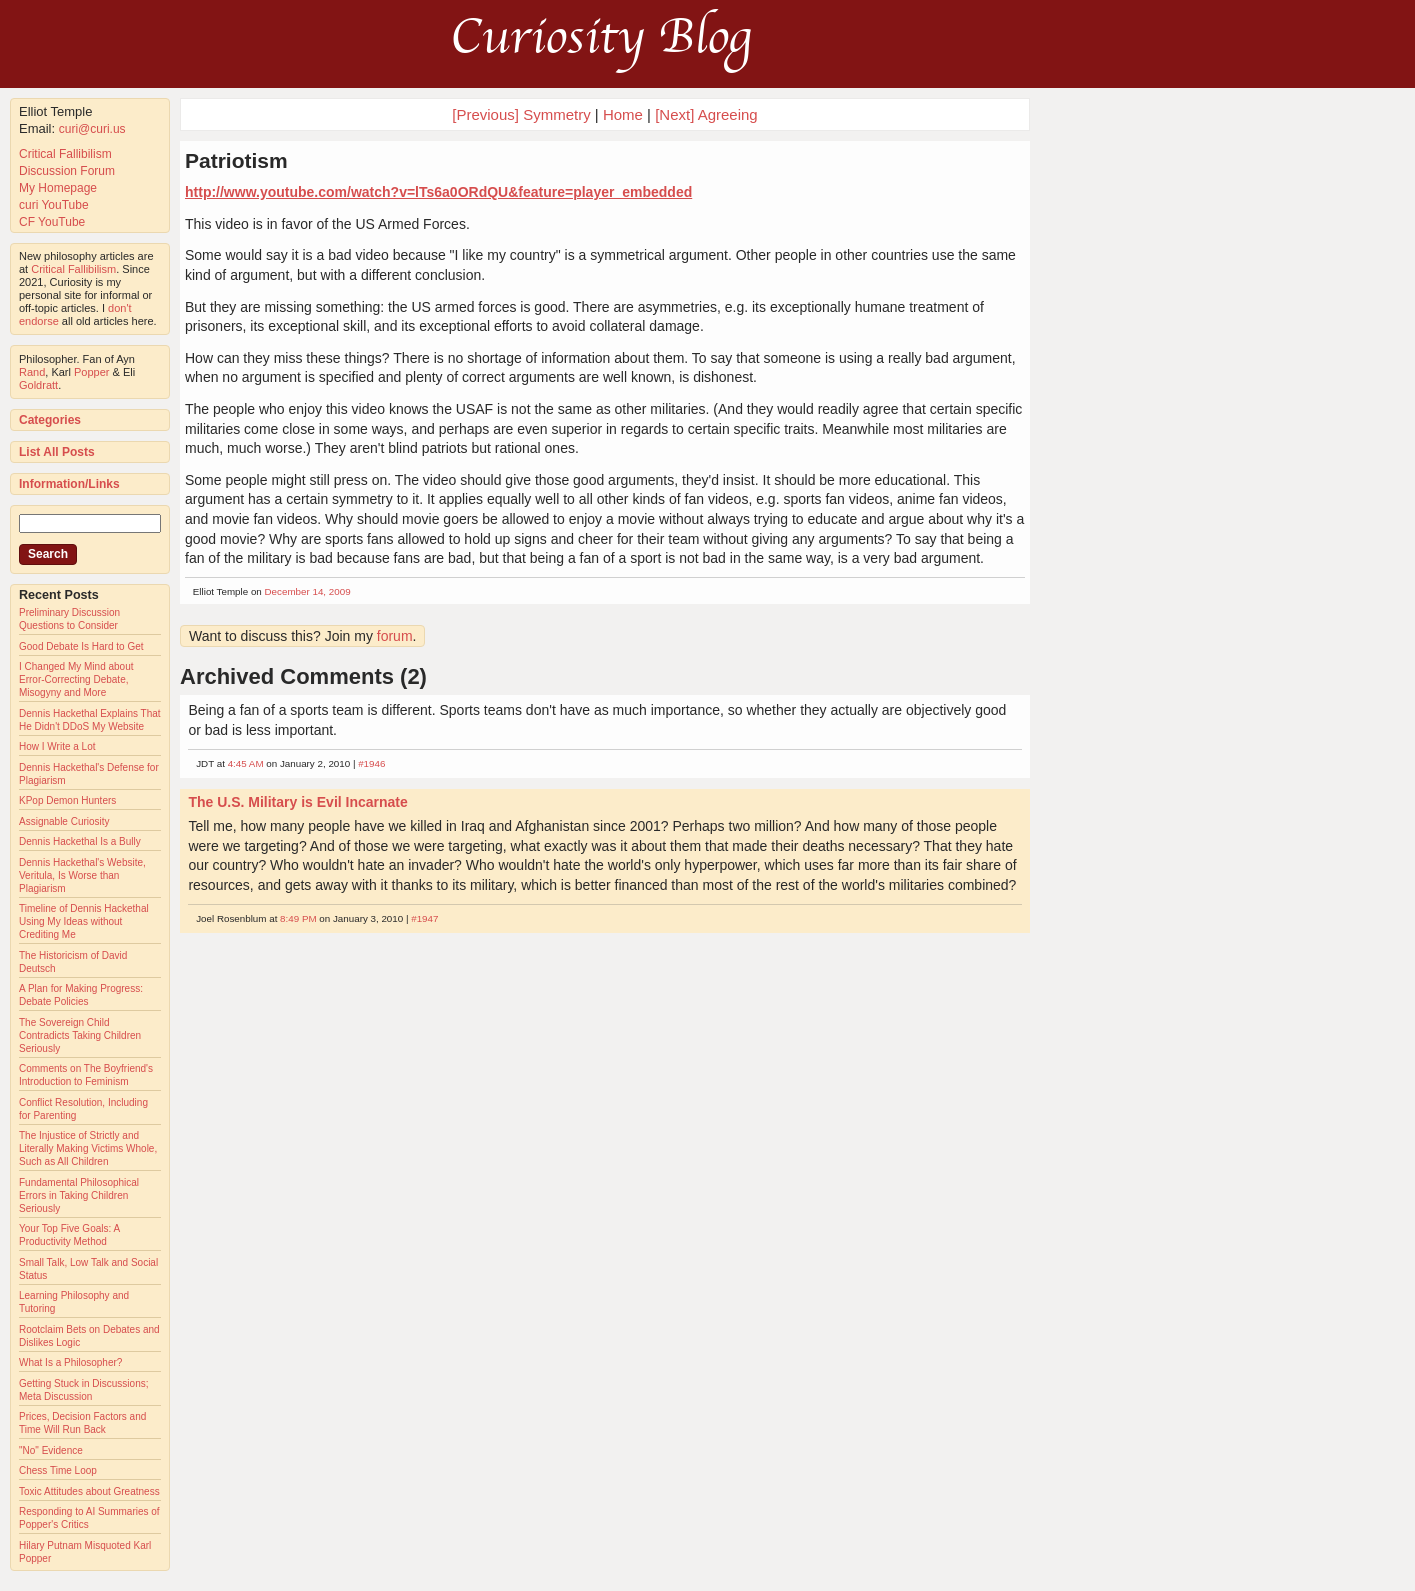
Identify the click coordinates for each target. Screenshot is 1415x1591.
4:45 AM (246, 763)
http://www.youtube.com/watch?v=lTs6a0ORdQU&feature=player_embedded (438, 192)
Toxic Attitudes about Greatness (89, 1491)
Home (623, 114)
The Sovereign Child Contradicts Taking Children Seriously (80, 1035)
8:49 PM (298, 918)
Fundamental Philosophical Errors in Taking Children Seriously (79, 1195)
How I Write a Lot (57, 746)
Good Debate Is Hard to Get (81, 646)
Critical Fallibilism (65, 154)
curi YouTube (54, 205)
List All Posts (57, 452)
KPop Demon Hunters (67, 800)
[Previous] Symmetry (521, 114)
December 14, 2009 (308, 591)
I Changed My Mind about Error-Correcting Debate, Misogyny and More (76, 679)
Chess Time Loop (58, 1470)
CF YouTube (52, 222)
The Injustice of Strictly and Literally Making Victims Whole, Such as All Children (88, 1148)
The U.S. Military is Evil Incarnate (297, 802)
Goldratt (38, 385)
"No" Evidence (51, 1450)
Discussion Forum (67, 171)
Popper (91, 372)
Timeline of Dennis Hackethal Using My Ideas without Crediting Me (84, 921)
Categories (50, 420)
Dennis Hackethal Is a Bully (80, 841)
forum (395, 636)
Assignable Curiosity (64, 821)
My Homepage (58, 188)
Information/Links (69, 484)
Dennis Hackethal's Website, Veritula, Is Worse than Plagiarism (82, 875)
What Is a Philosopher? (70, 1362)
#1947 (424, 918)
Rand (32, 372)
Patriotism (236, 160)
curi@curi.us (92, 129)
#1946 (371, 763)
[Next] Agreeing (706, 114)
